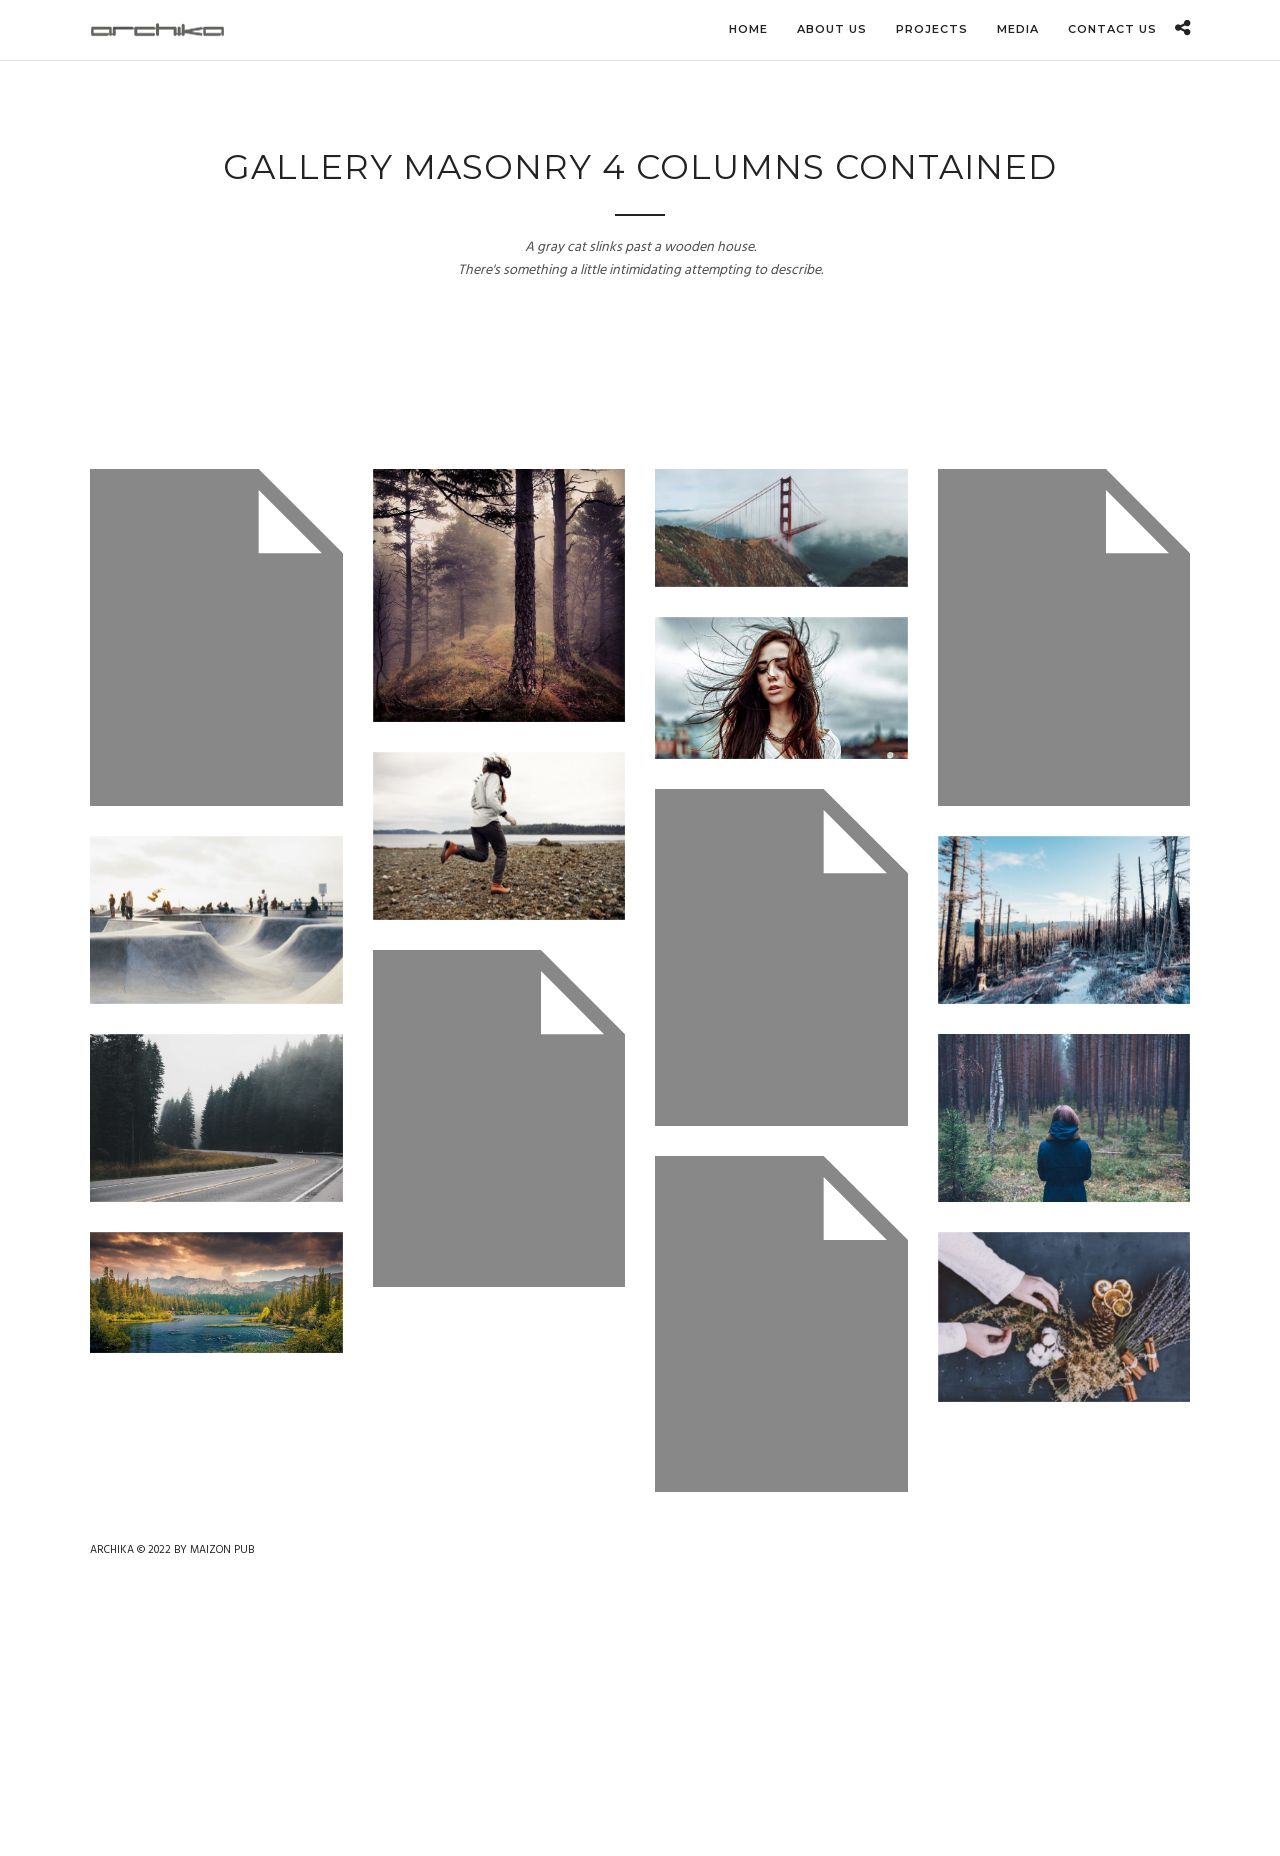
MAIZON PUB (222, 1550)
